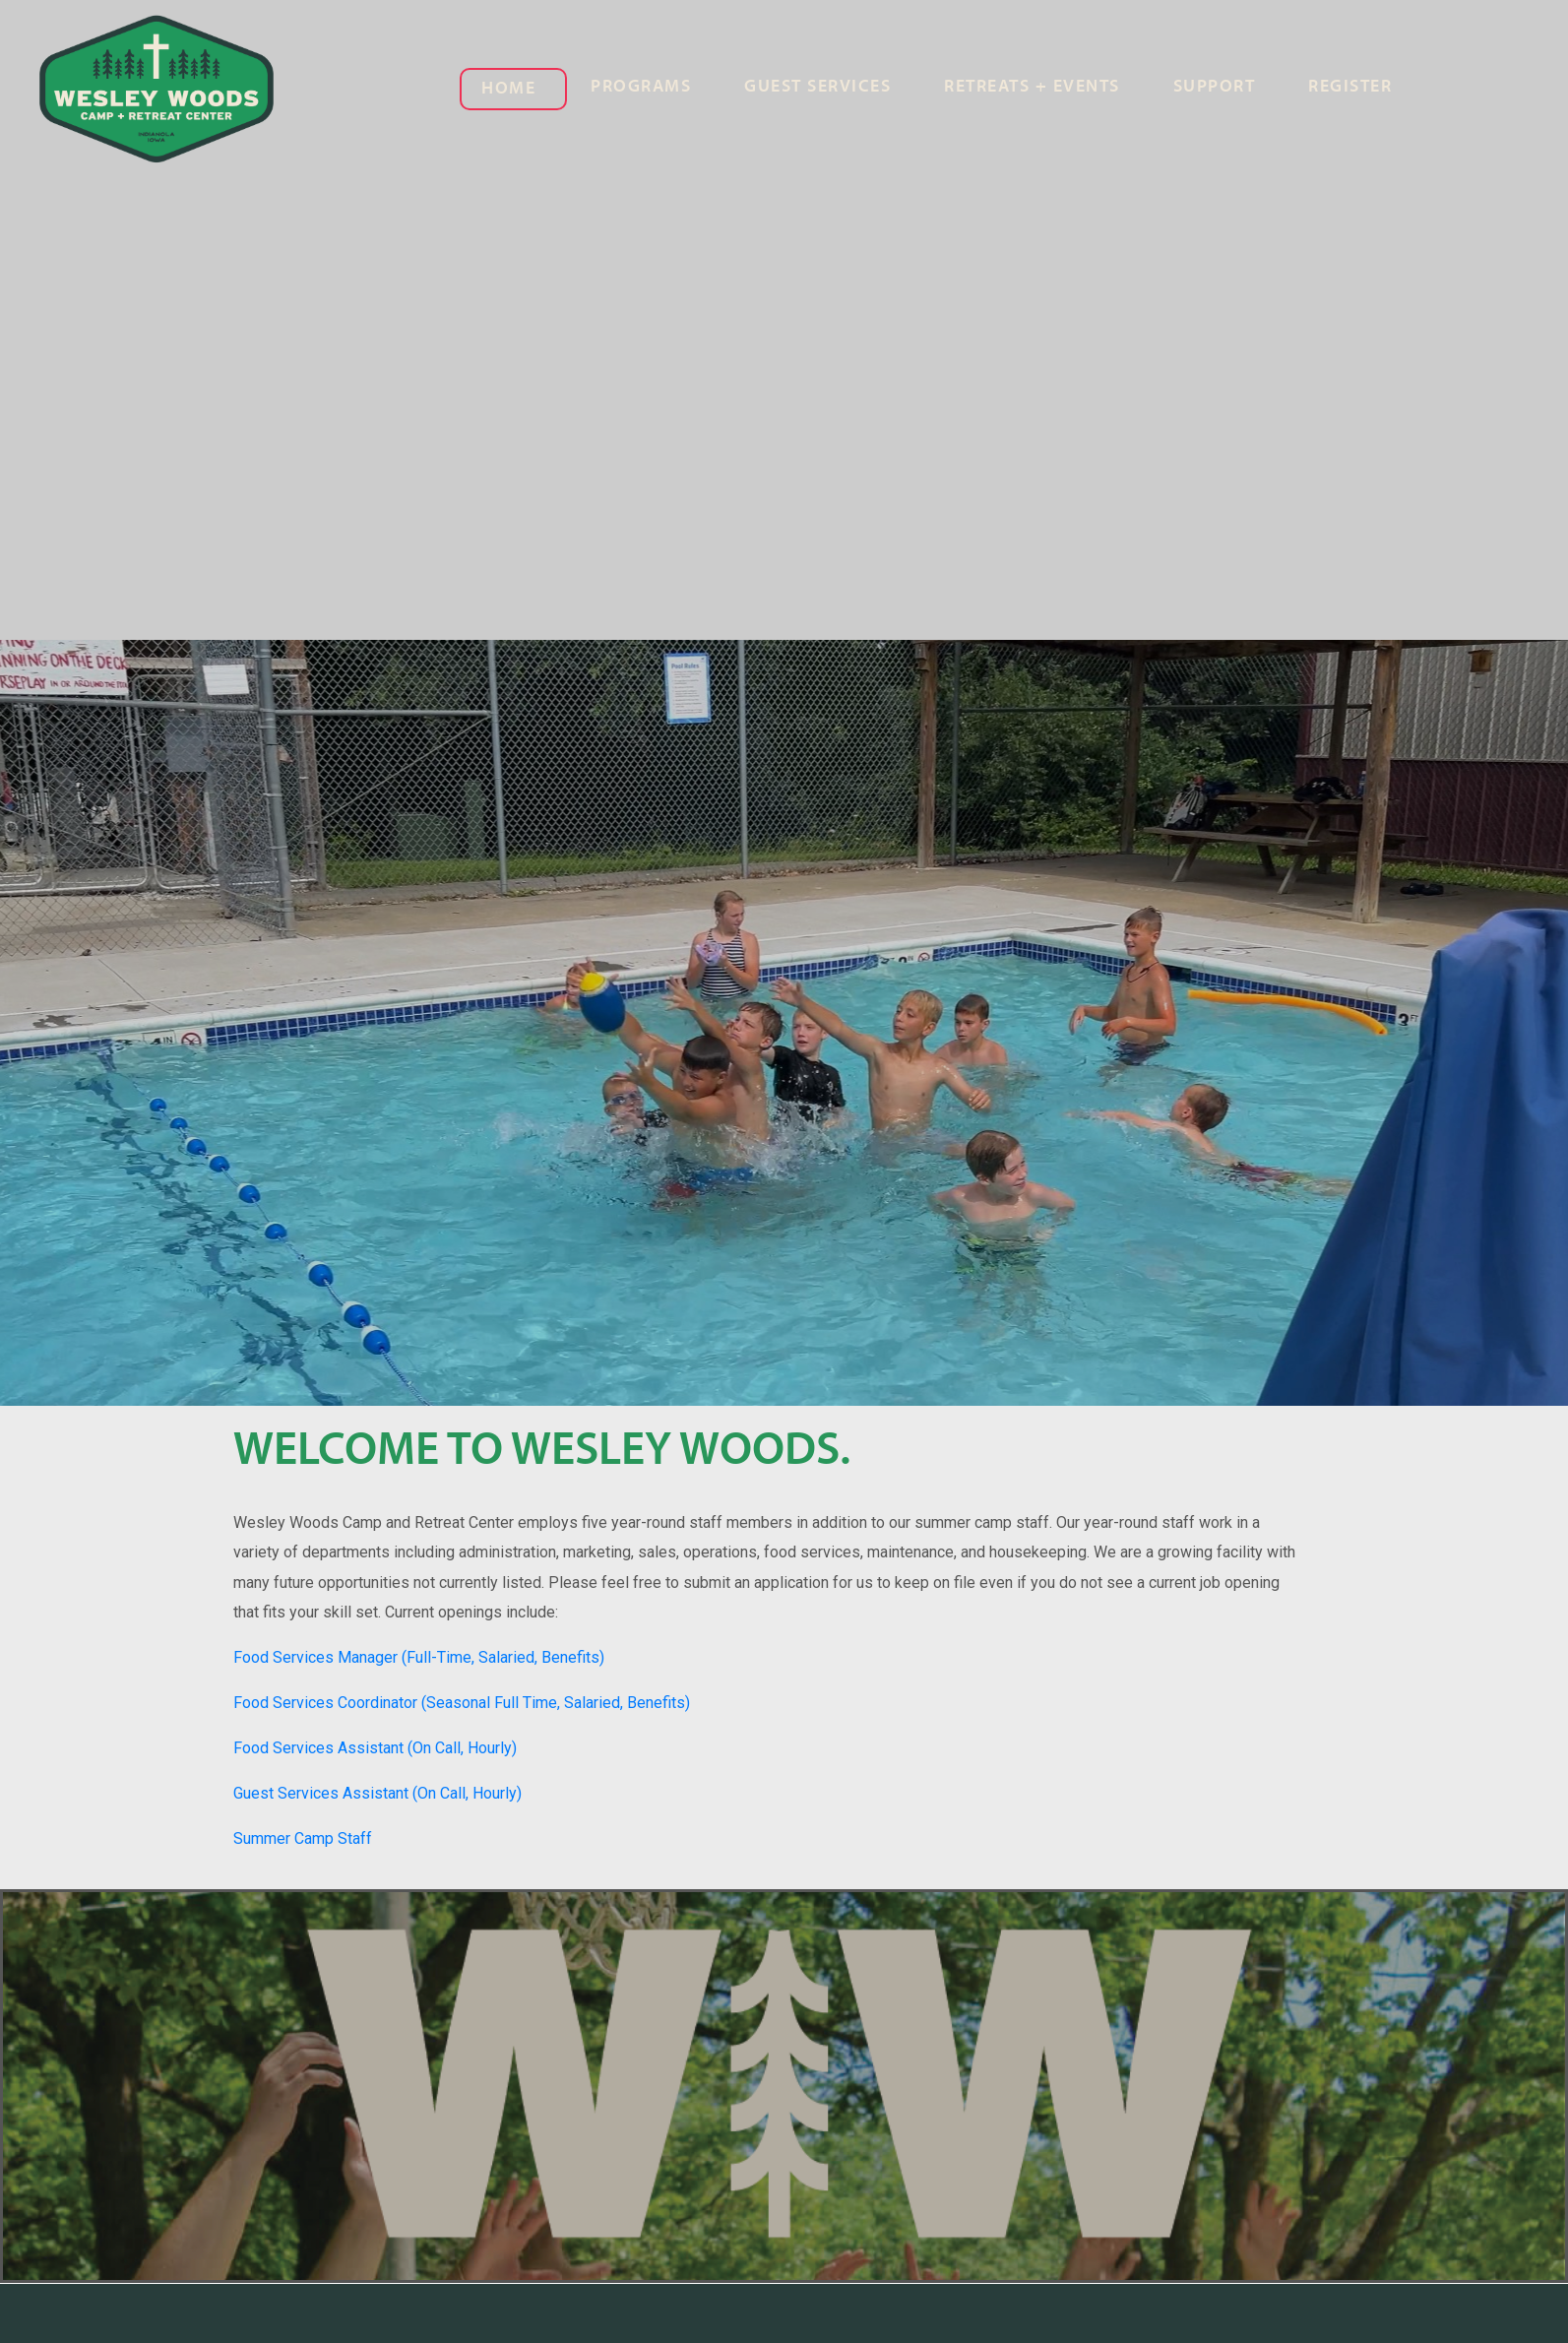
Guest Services (817, 87)
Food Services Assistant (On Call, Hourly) (375, 1748)
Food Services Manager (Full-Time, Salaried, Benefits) (418, 1657)
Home (508, 89)
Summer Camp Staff (302, 1838)
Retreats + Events (1032, 87)
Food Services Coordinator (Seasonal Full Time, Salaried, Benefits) (461, 1702)
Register (1350, 87)
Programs (641, 87)
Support (1214, 87)
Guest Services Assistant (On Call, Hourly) (377, 1793)
